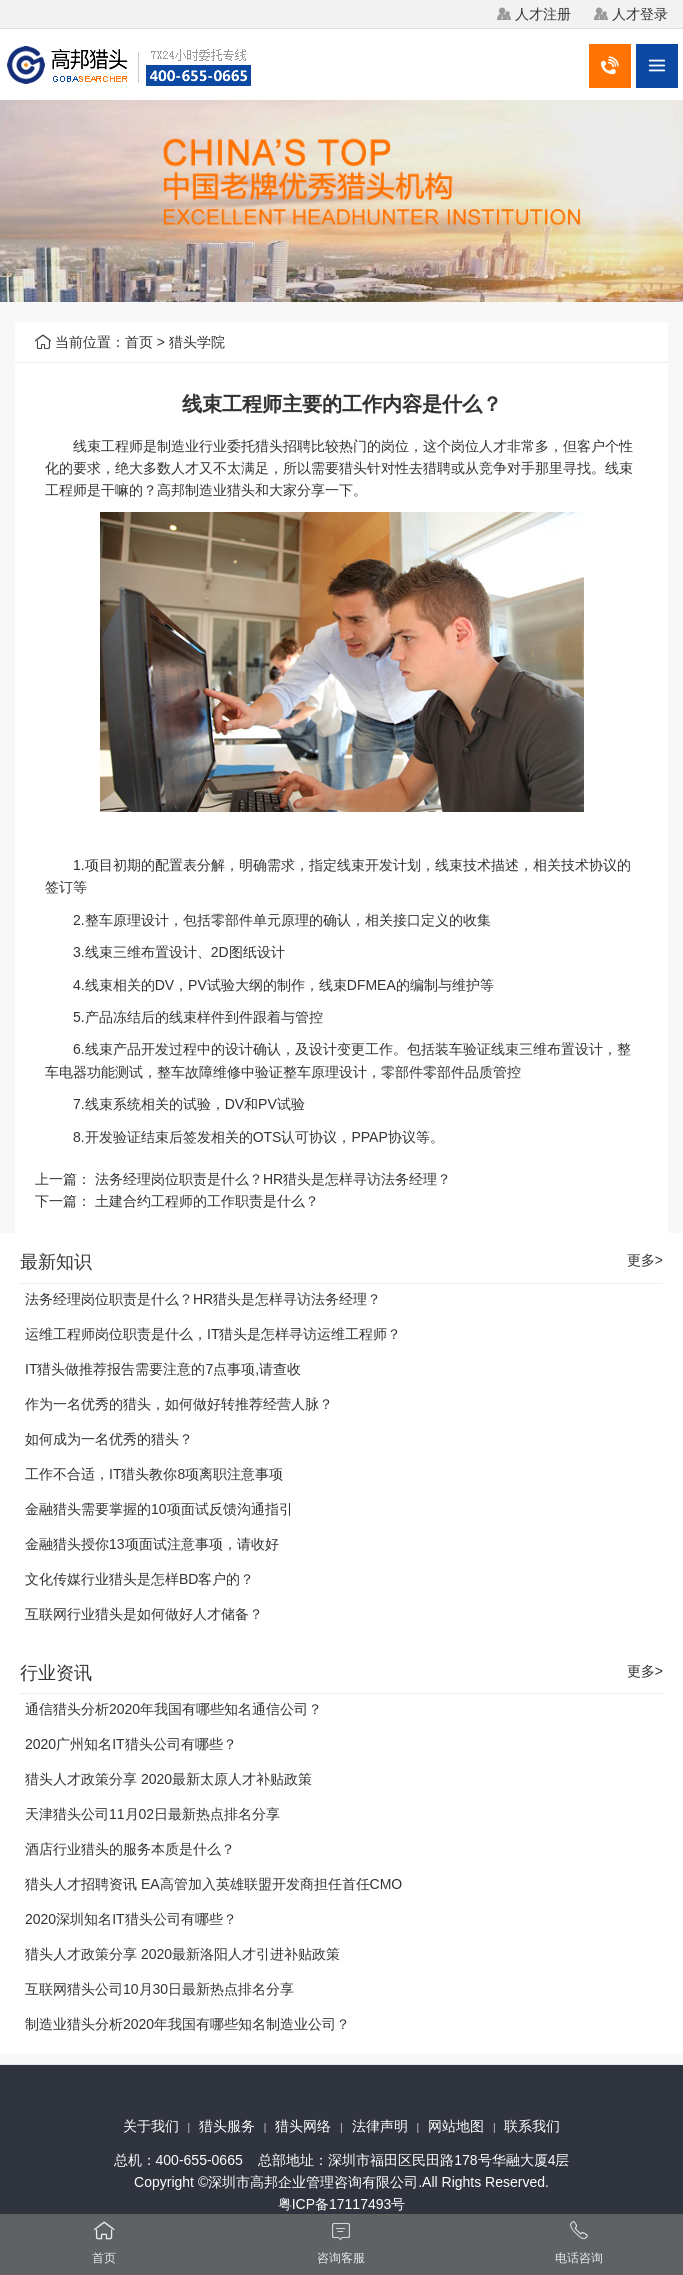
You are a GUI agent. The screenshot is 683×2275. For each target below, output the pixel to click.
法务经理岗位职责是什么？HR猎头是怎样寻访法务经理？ (273, 1179)
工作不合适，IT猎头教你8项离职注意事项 (154, 1474)
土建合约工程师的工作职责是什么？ (207, 1201)
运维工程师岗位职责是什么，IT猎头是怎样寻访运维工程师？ (213, 1334)
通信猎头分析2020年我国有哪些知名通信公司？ (173, 1709)
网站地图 (456, 2126)
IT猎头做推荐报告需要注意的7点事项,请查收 (163, 1369)
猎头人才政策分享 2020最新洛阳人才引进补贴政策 (182, 1954)
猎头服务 (227, 2126)
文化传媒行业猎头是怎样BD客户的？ (139, 1579)
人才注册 (543, 14)
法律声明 (380, 2126)
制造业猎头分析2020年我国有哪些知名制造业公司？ (187, 2024)
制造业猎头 (220, 490)
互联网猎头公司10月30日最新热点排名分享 (159, 1989)
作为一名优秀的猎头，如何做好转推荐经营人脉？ (179, 1404)
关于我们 (151, 2126)
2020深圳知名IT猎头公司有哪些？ (131, 1919)
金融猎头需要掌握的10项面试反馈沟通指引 (159, 1509)
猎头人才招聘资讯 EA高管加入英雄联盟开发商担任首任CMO (213, 1884)
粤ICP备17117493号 (342, 2204)
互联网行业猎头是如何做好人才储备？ (144, 1614)
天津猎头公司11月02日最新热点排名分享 (152, 1814)
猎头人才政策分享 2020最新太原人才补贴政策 (168, 1779)
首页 (139, 342)
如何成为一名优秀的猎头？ (109, 1439)
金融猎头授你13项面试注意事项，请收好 (152, 1544)
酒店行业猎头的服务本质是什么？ (130, 1849)
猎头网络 (303, 2126)
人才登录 (640, 14)
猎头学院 (197, 342)
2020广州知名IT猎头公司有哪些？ (131, 1744)
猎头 (269, 446)
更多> (645, 1260)
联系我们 (532, 2126)
